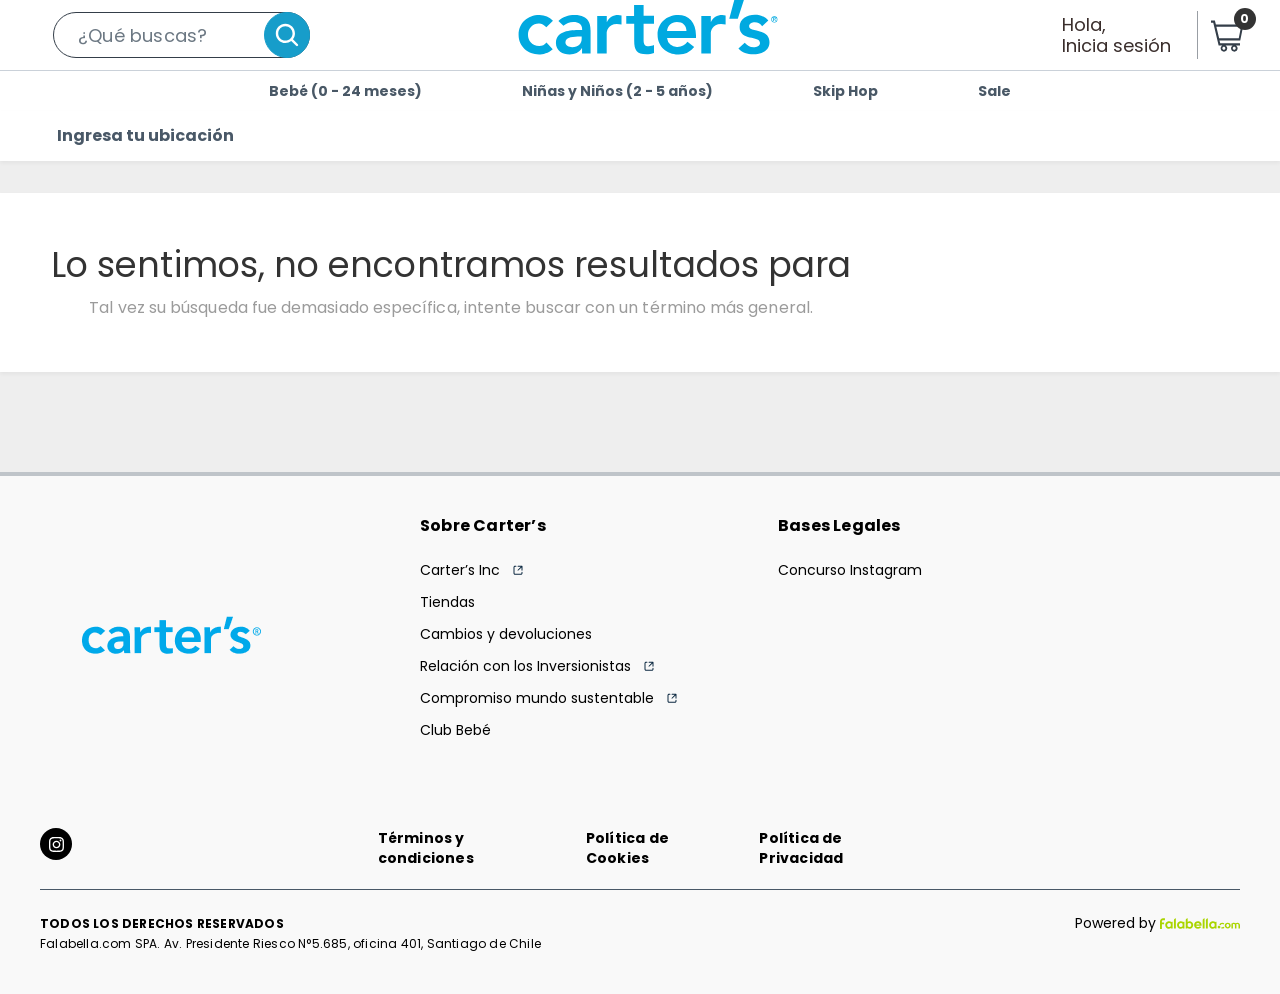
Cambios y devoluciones (506, 634)
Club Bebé (455, 730)
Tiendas (447, 602)
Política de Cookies (627, 848)
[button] (181, 35)
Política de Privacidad (801, 848)
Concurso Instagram (850, 570)
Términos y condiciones (426, 848)
